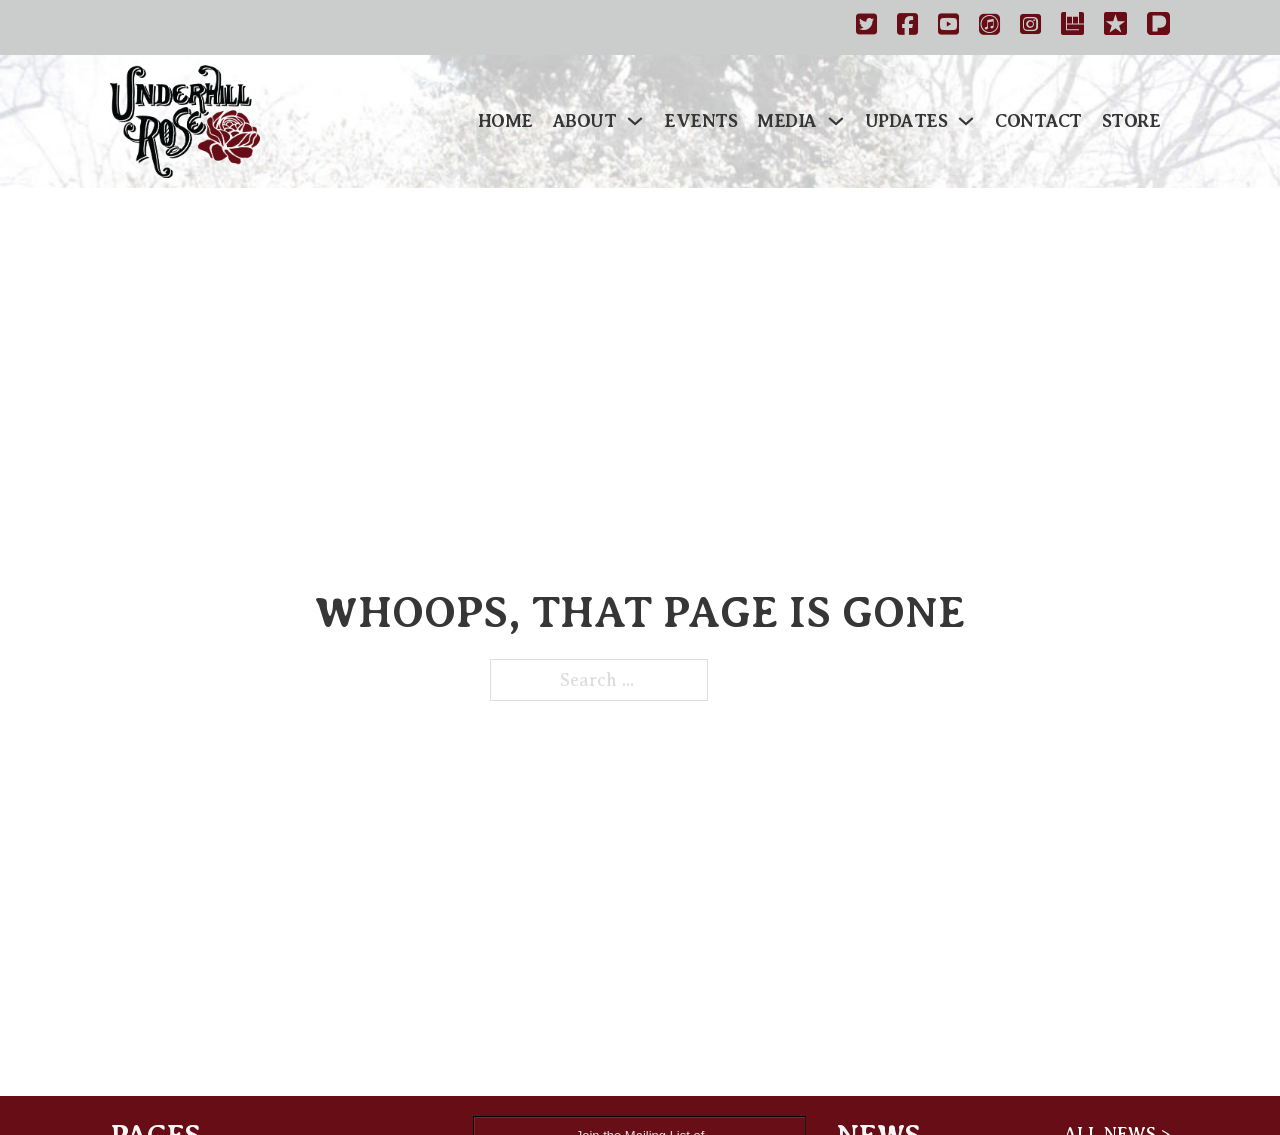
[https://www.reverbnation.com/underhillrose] (1115, 27)
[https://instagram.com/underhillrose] (1030, 27)
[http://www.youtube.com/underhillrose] (948, 27)
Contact (1038, 121)
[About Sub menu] (635, 121)
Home (505, 121)
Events (700, 121)
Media (787, 121)
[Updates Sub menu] (966, 121)
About (585, 121)
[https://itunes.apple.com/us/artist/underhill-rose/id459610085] (989, 27)
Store (1131, 121)
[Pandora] (1158, 27)
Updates (906, 121)
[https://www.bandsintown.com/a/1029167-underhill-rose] (1072, 27)
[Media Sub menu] (836, 121)
